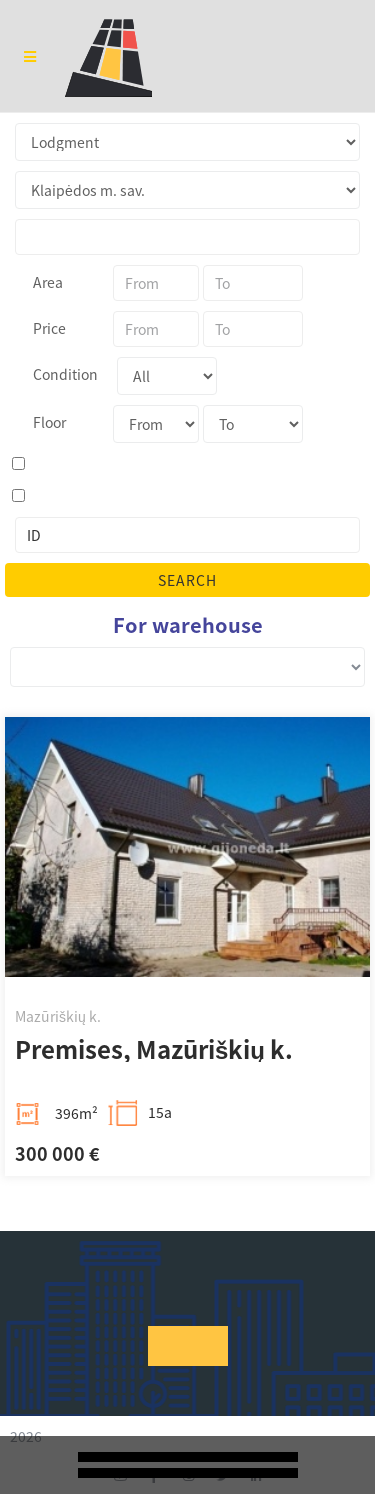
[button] (188, 1346)
